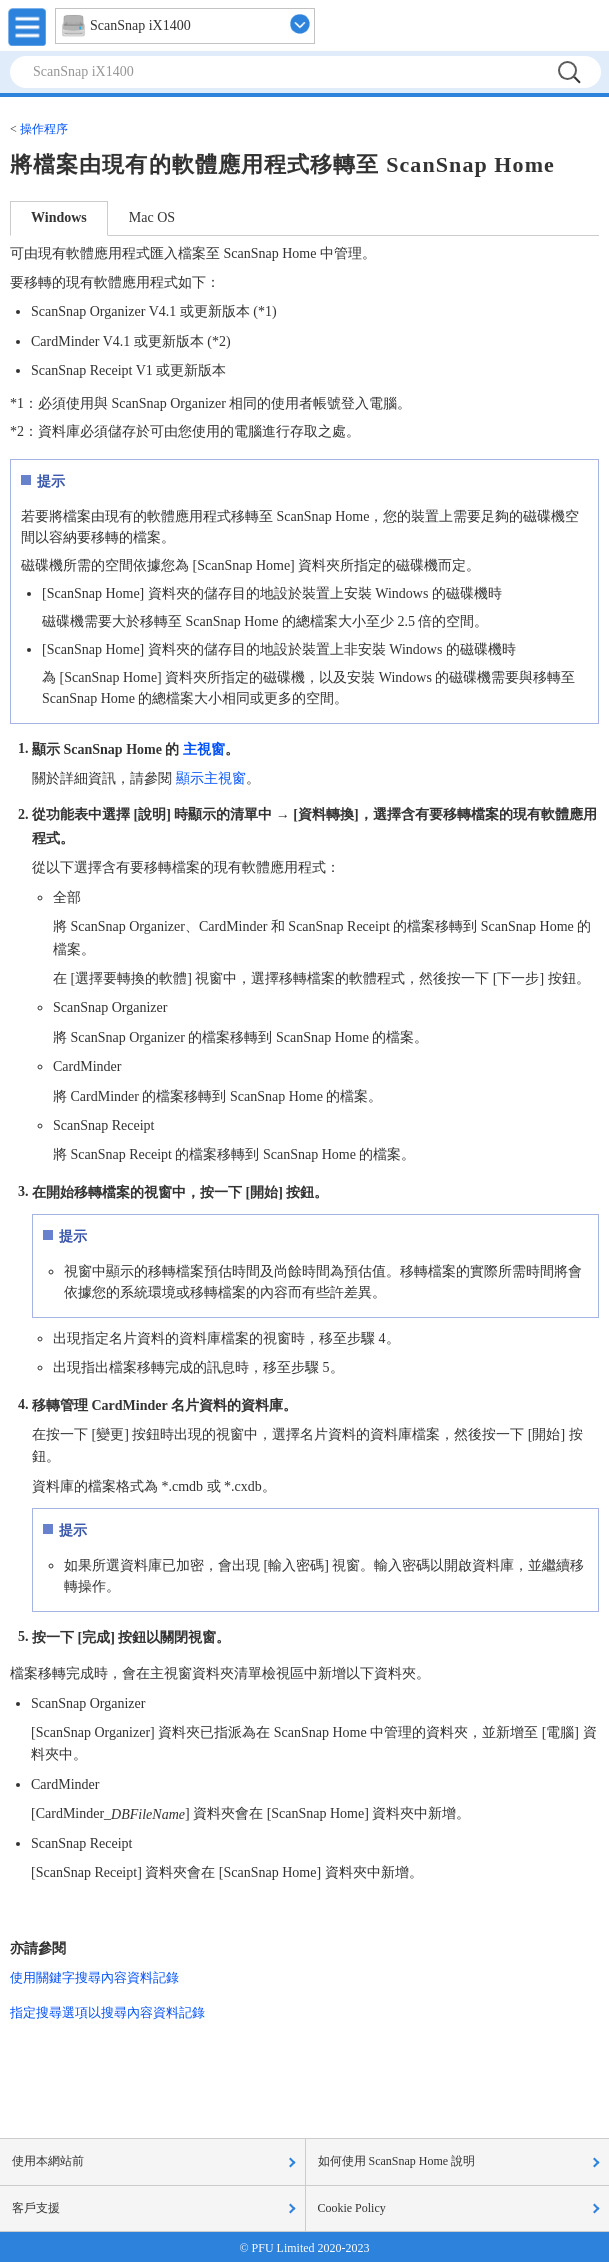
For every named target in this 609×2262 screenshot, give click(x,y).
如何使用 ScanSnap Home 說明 (397, 2161)
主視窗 (204, 748)
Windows (59, 217)
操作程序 (44, 129)
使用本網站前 (48, 2161)
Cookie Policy (352, 2208)
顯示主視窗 (211, 778)
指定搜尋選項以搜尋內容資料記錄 (107, 2012)
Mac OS (152, 217)
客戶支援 (36, 2208)
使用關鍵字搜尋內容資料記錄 (94, 1977)
